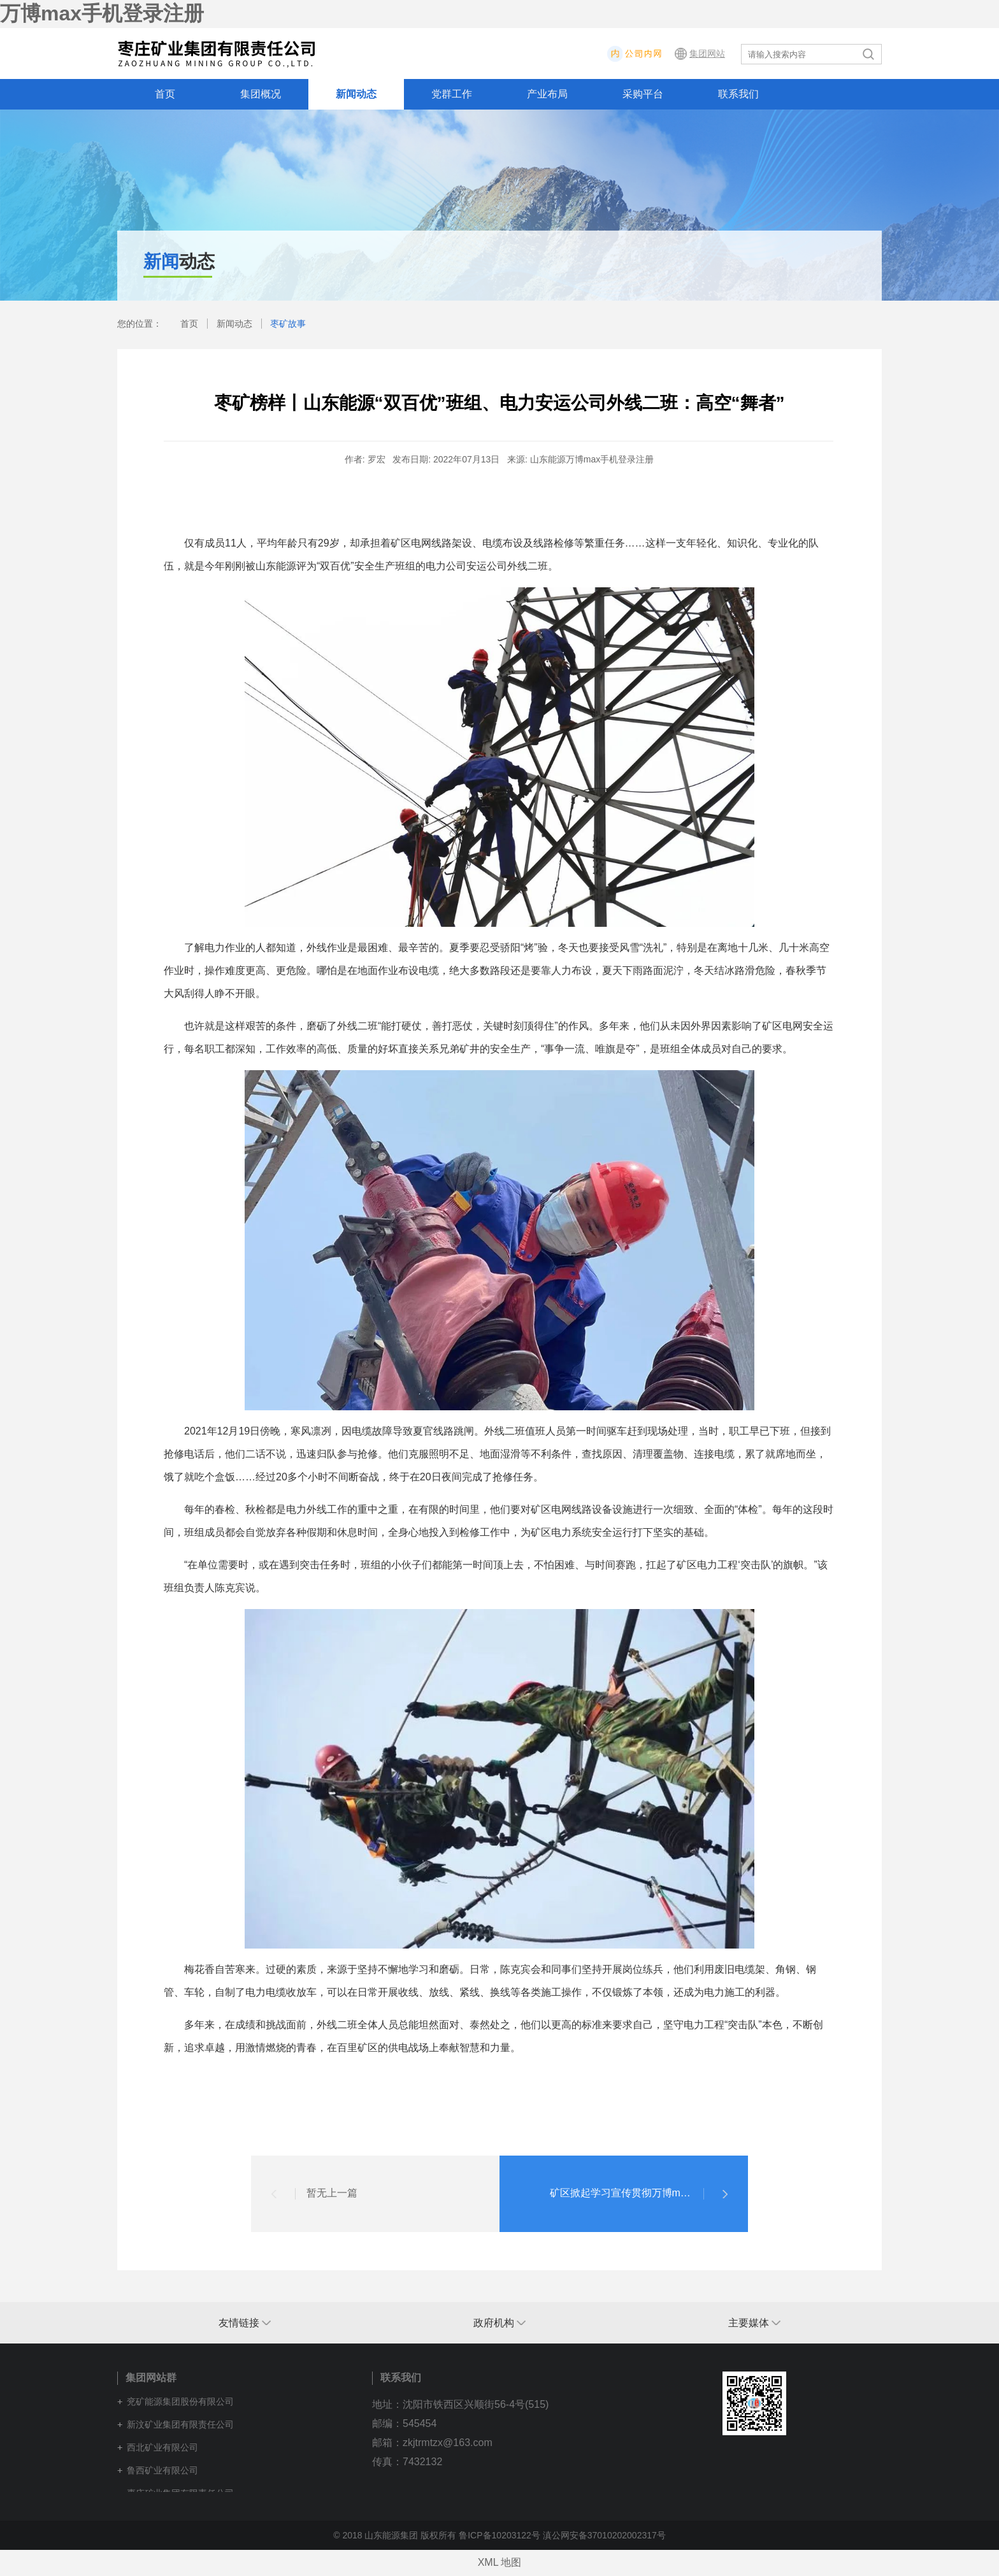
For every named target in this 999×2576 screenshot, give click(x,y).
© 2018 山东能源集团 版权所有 (394, 2535)
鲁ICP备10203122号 (499, 2535)
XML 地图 (500, 2562)
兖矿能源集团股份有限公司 (180, 2401)
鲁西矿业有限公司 (162, 2470)
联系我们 (738, 94)
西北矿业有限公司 (162, 2447)
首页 (165, 94)
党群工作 (451, 94)
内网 (672, 53)
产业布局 (547, 94)
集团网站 (707, 53)
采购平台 (642, 94)
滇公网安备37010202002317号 (604, 2535)
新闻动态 (356, 94)
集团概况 (260, 94)
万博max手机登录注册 (102, 13)
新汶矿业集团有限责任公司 (180, 2424)
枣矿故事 (288, 323)
